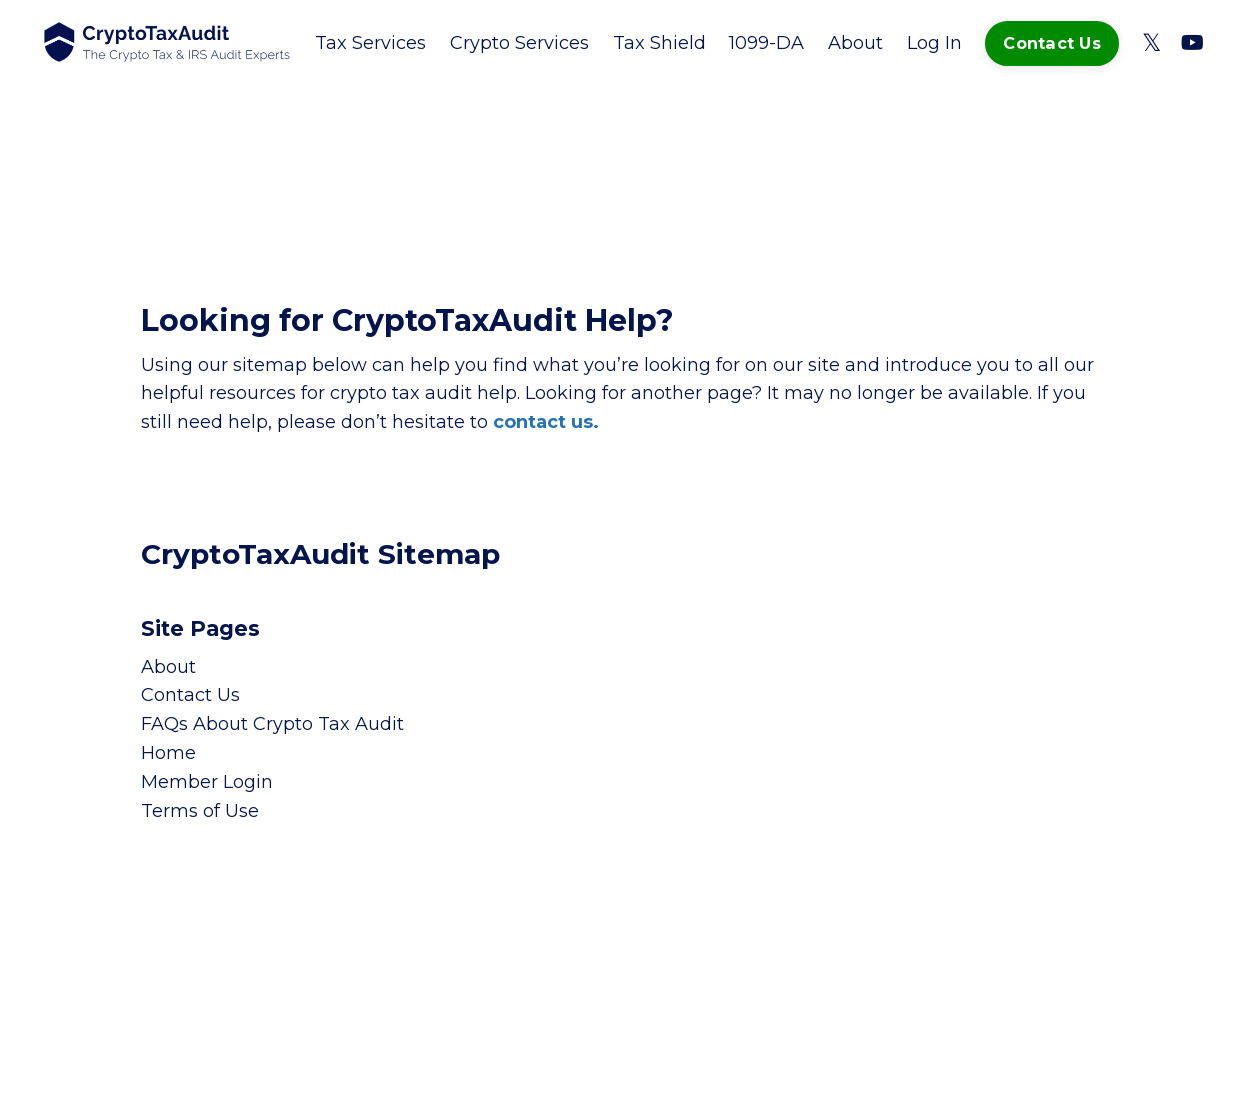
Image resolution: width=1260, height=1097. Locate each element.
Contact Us (190, 695)
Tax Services (370, 43)
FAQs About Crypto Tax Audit (272, 724)
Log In (934, 43)
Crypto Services (519, 43)
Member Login (207, 782)
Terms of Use (200, 811)
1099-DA (766, 43)
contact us (543, 422)
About (855, 43)
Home (168, 753)
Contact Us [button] (1052, 43)
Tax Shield (659, 43)
